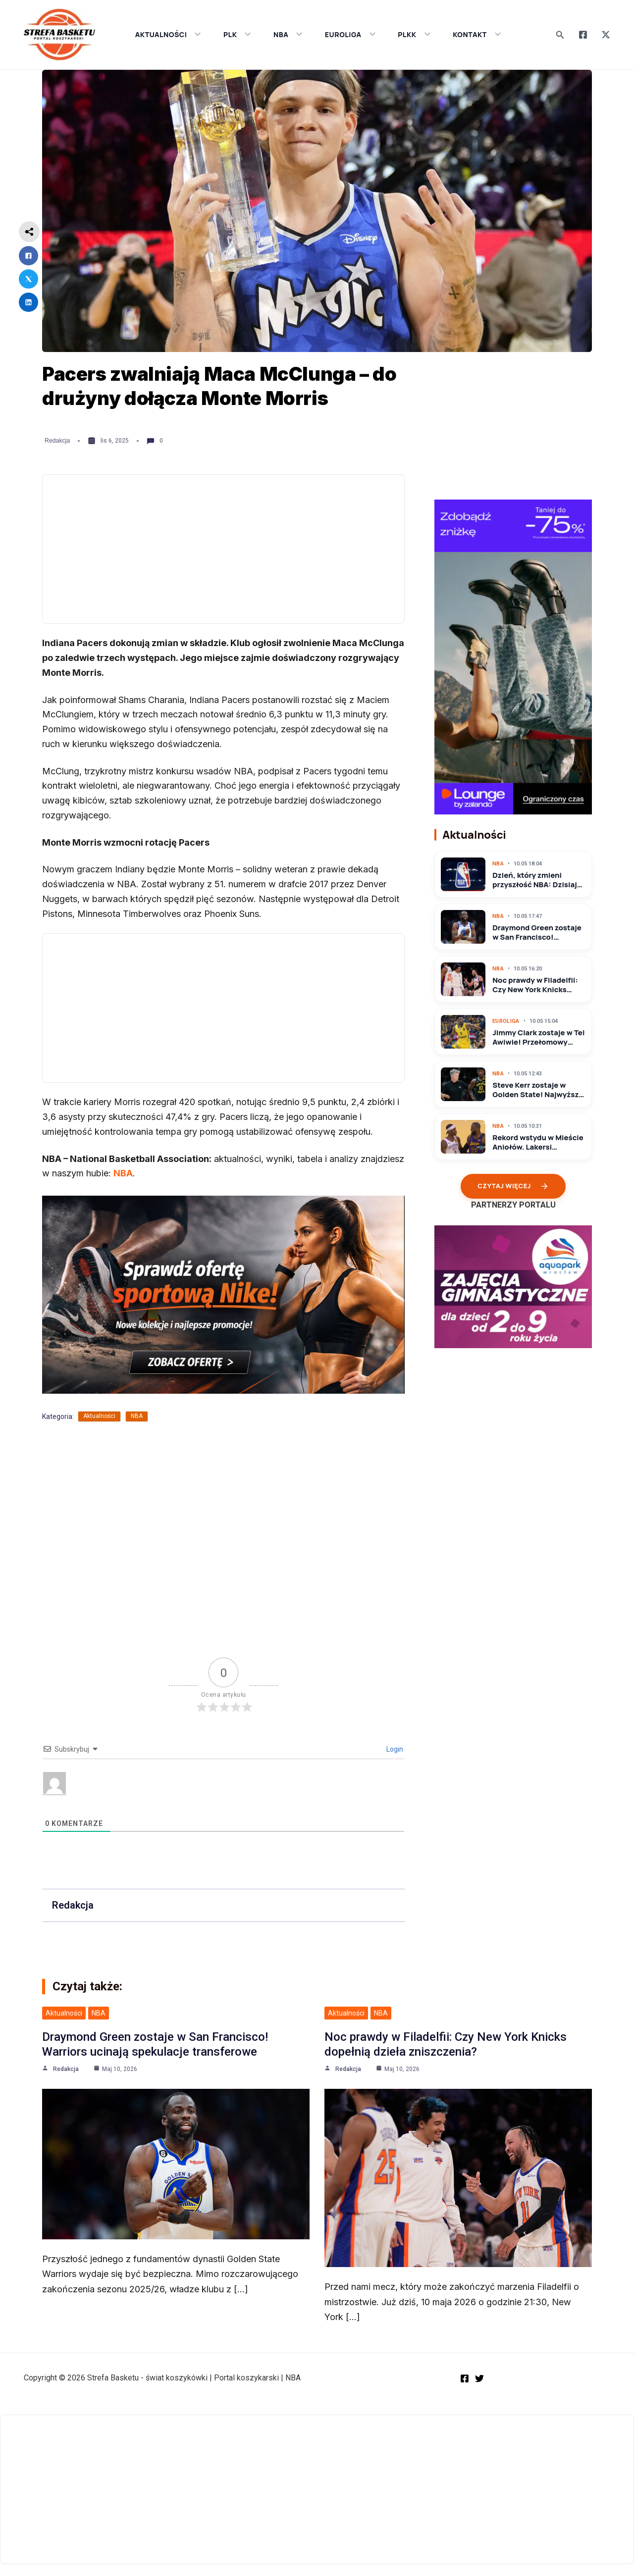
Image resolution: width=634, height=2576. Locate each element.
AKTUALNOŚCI (168, 34)
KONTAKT (477, 34)
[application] (195, 34)
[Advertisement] (223, 549)
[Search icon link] (560, 35)
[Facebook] (583, 34)
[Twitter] (605, 34)
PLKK (414, 34)
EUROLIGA (350, 34)
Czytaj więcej (513, 1186)
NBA (287, 34)
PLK (237, 34)
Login (394, 1749)
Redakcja (57, 440)
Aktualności (99, 1416)
